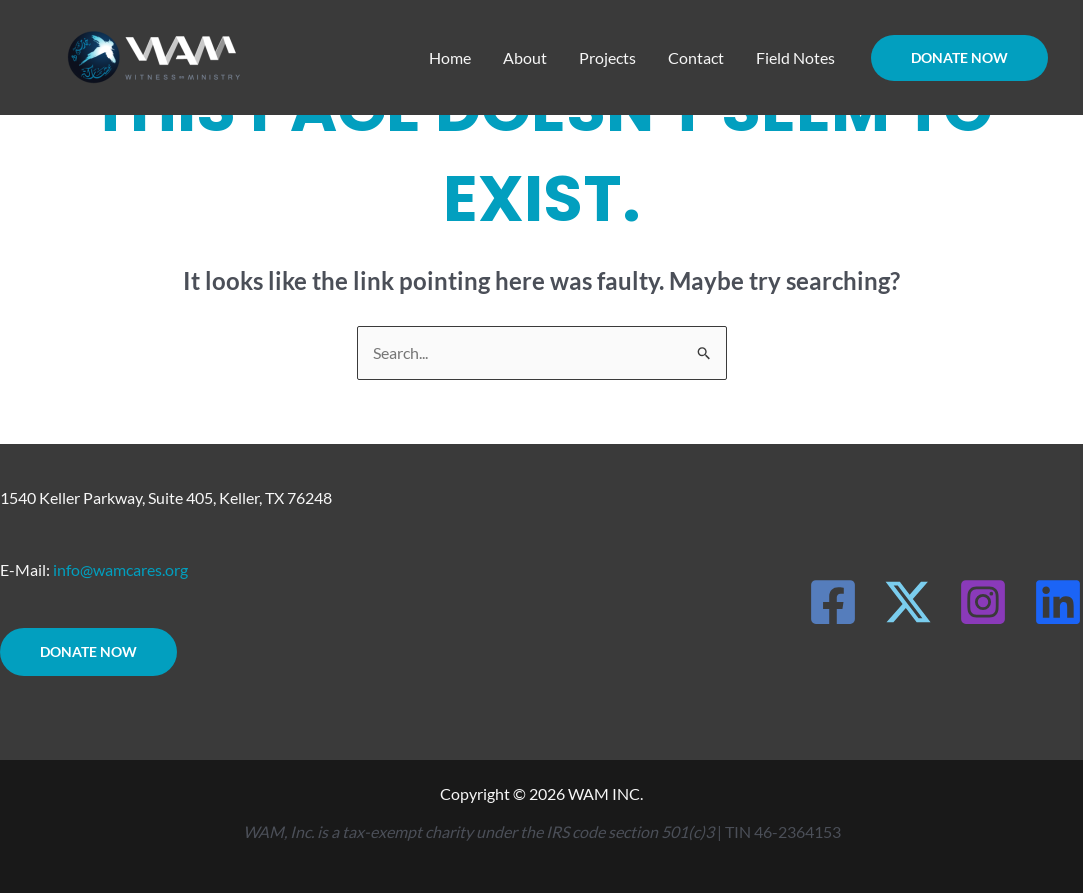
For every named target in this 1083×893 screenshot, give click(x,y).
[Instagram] (983, 602)
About (525, 57)
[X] (908, 602)
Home (450, 57)
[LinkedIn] (1058, 602)
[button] (959, 58)
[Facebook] (833, 602)
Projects (607, 57)
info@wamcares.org (120, 569)
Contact (696, 57)
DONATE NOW (88, 651)
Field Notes (795, 57)
